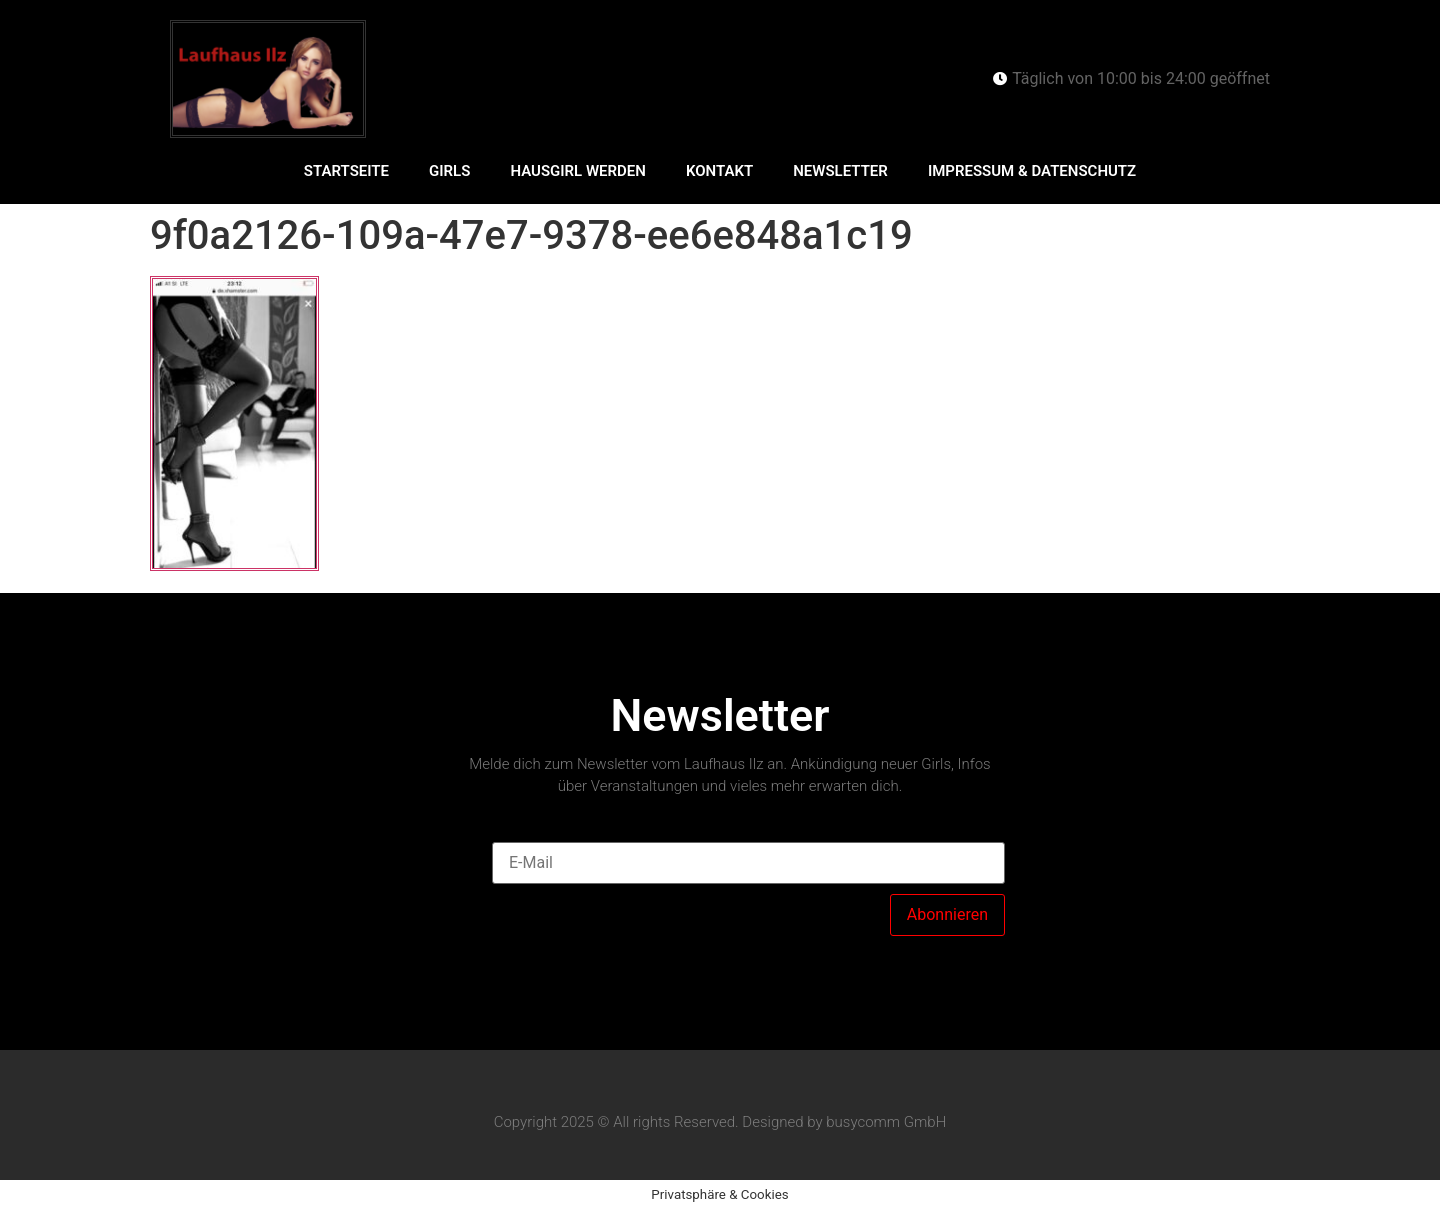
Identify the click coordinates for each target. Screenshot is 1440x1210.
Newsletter (840, 171)
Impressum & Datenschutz (1032, 171)
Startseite (346, 171)
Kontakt (719, 171)
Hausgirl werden (578, 171)
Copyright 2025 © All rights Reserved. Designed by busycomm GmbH (720, 1122)
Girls (449, 171)
